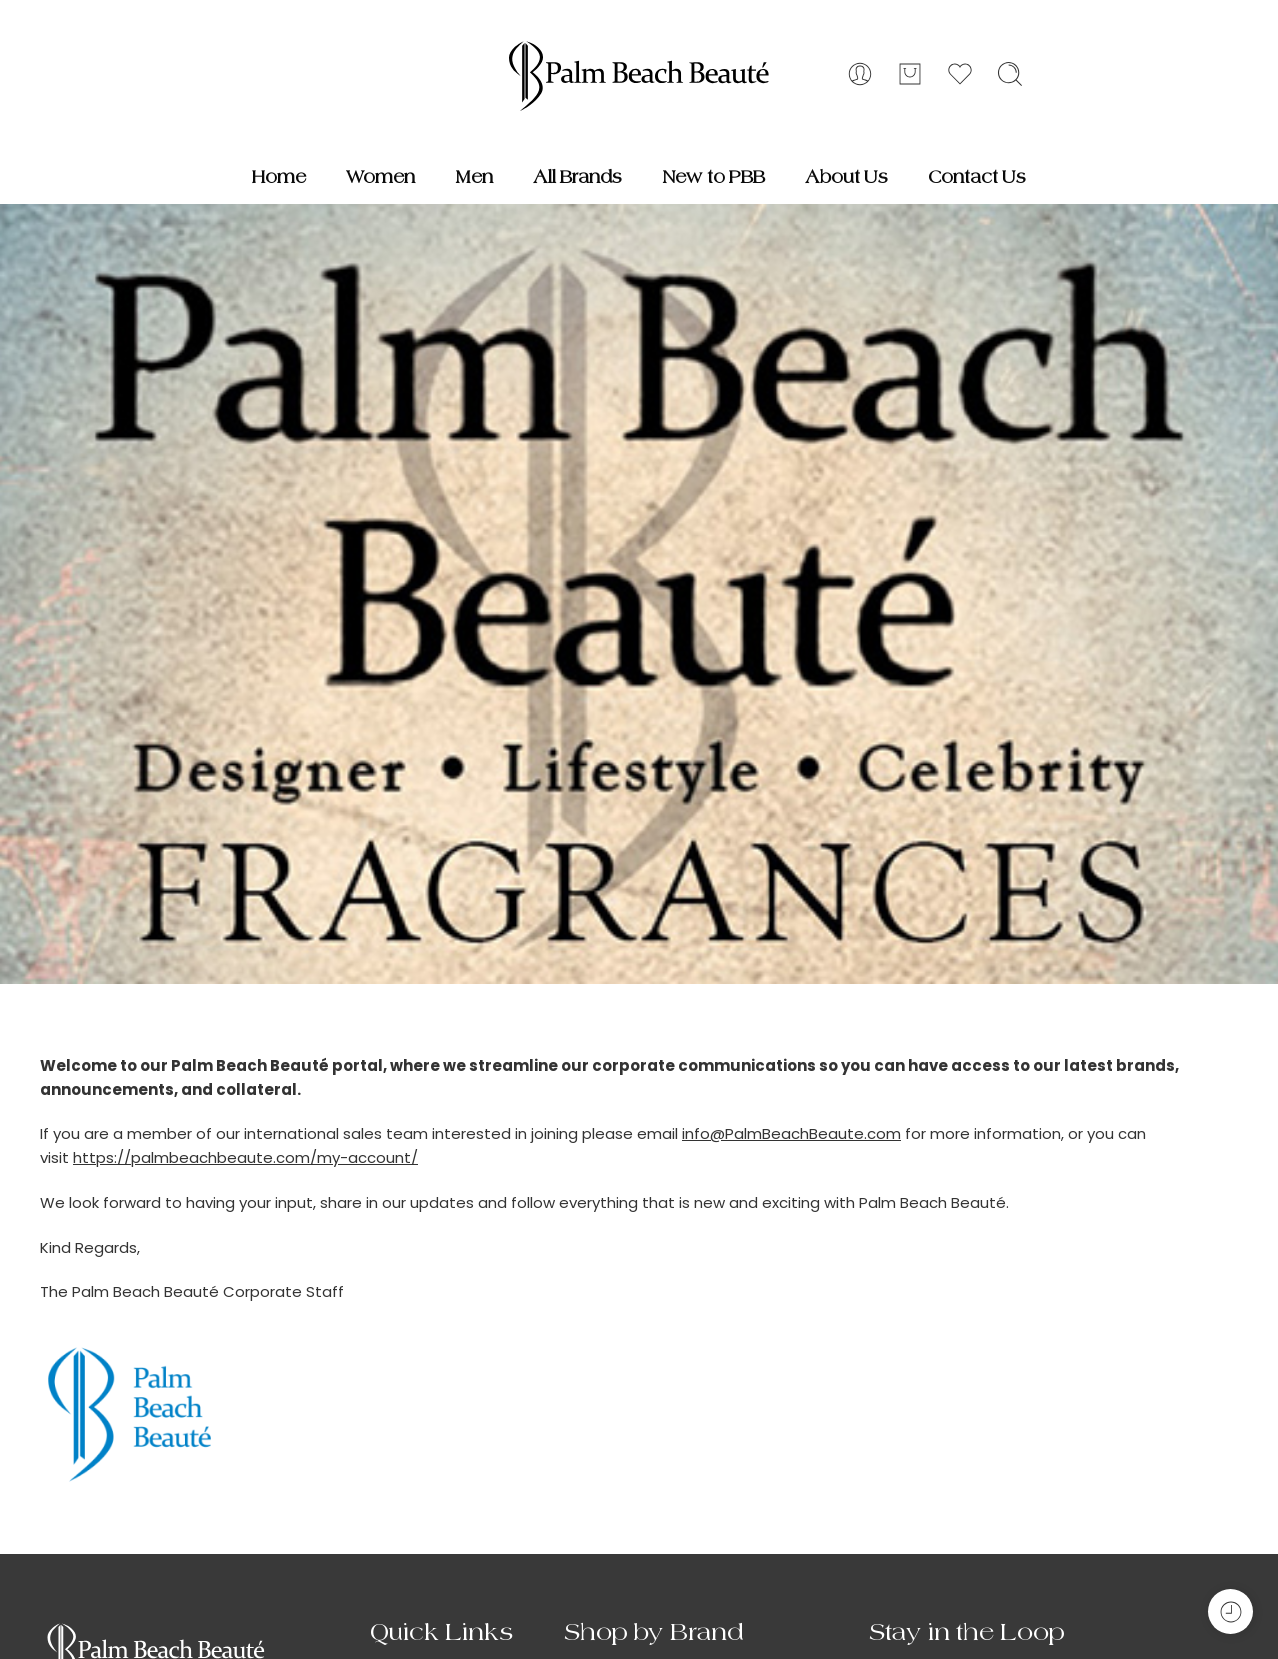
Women (380, 177)
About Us (846, 177)
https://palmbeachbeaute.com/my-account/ (245, 1157)
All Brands (577, 177)
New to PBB (713, 177)
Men (474, 177)
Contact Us (977, 177)
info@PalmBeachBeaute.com (791, 1133)
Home (279, 177)
